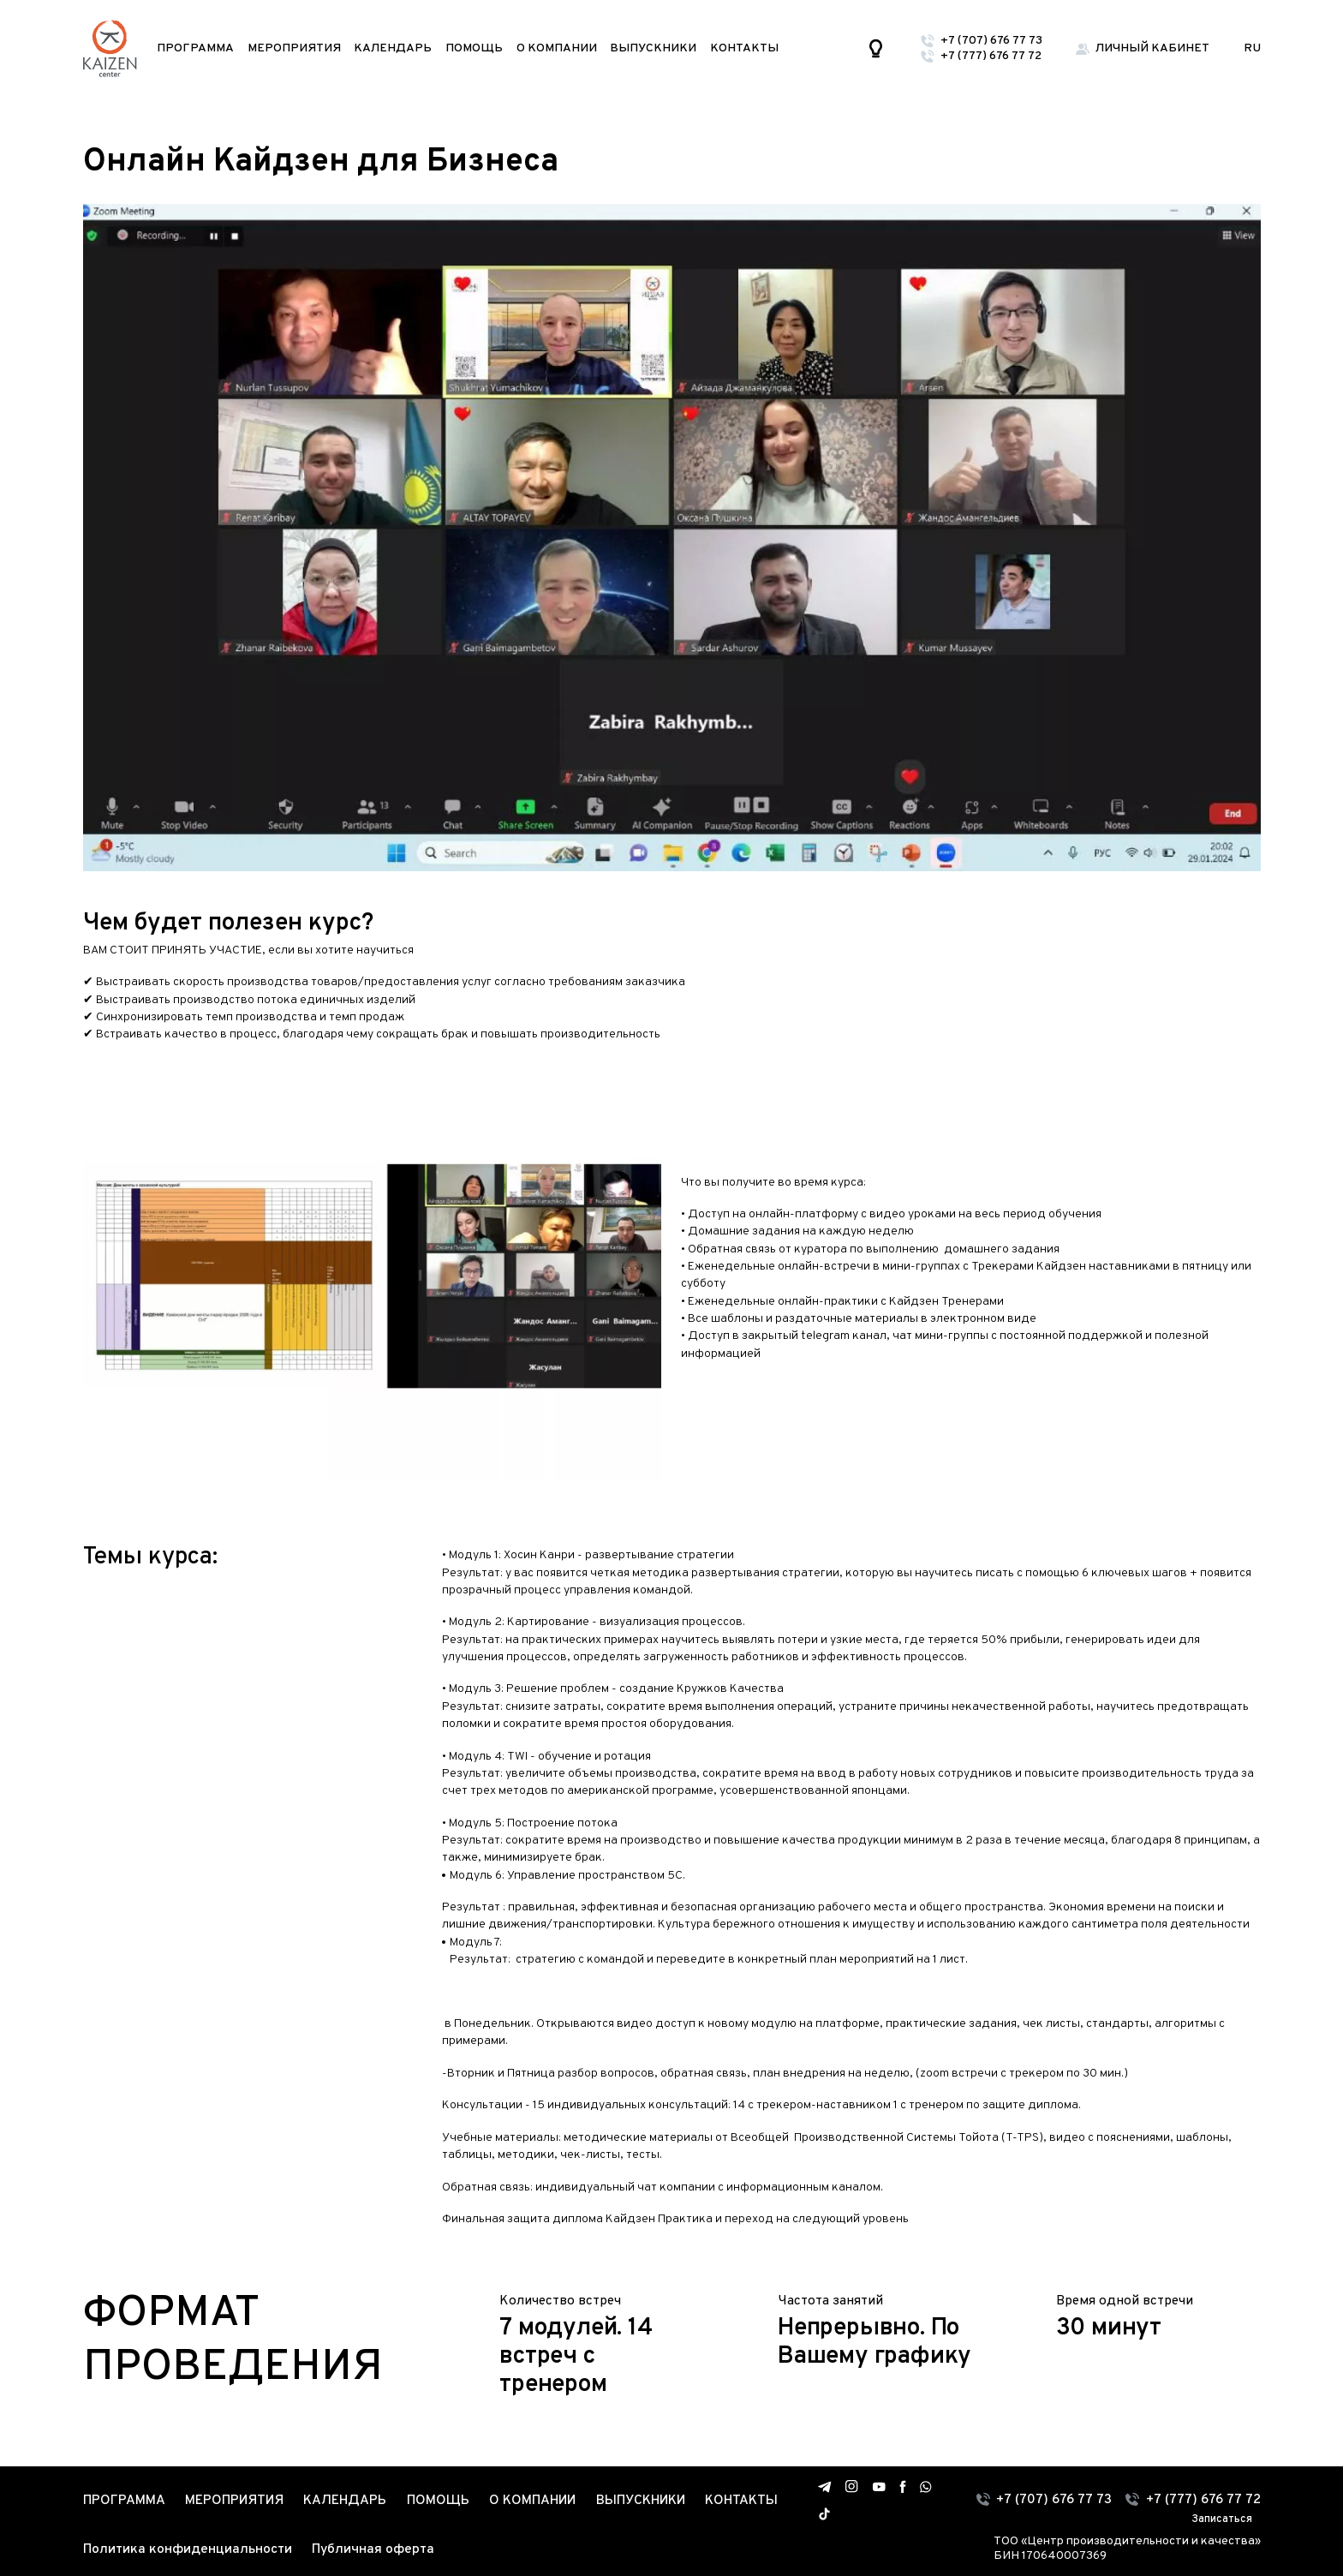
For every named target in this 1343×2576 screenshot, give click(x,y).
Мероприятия (294, 48)
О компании (556, 48)
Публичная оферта (373, 2549)
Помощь (474, 48)
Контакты (744, 48)
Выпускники (653, 48)
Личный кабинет (1152, 48)
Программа (195, 48)
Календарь (393, 48)
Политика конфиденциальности (187, 2549)
